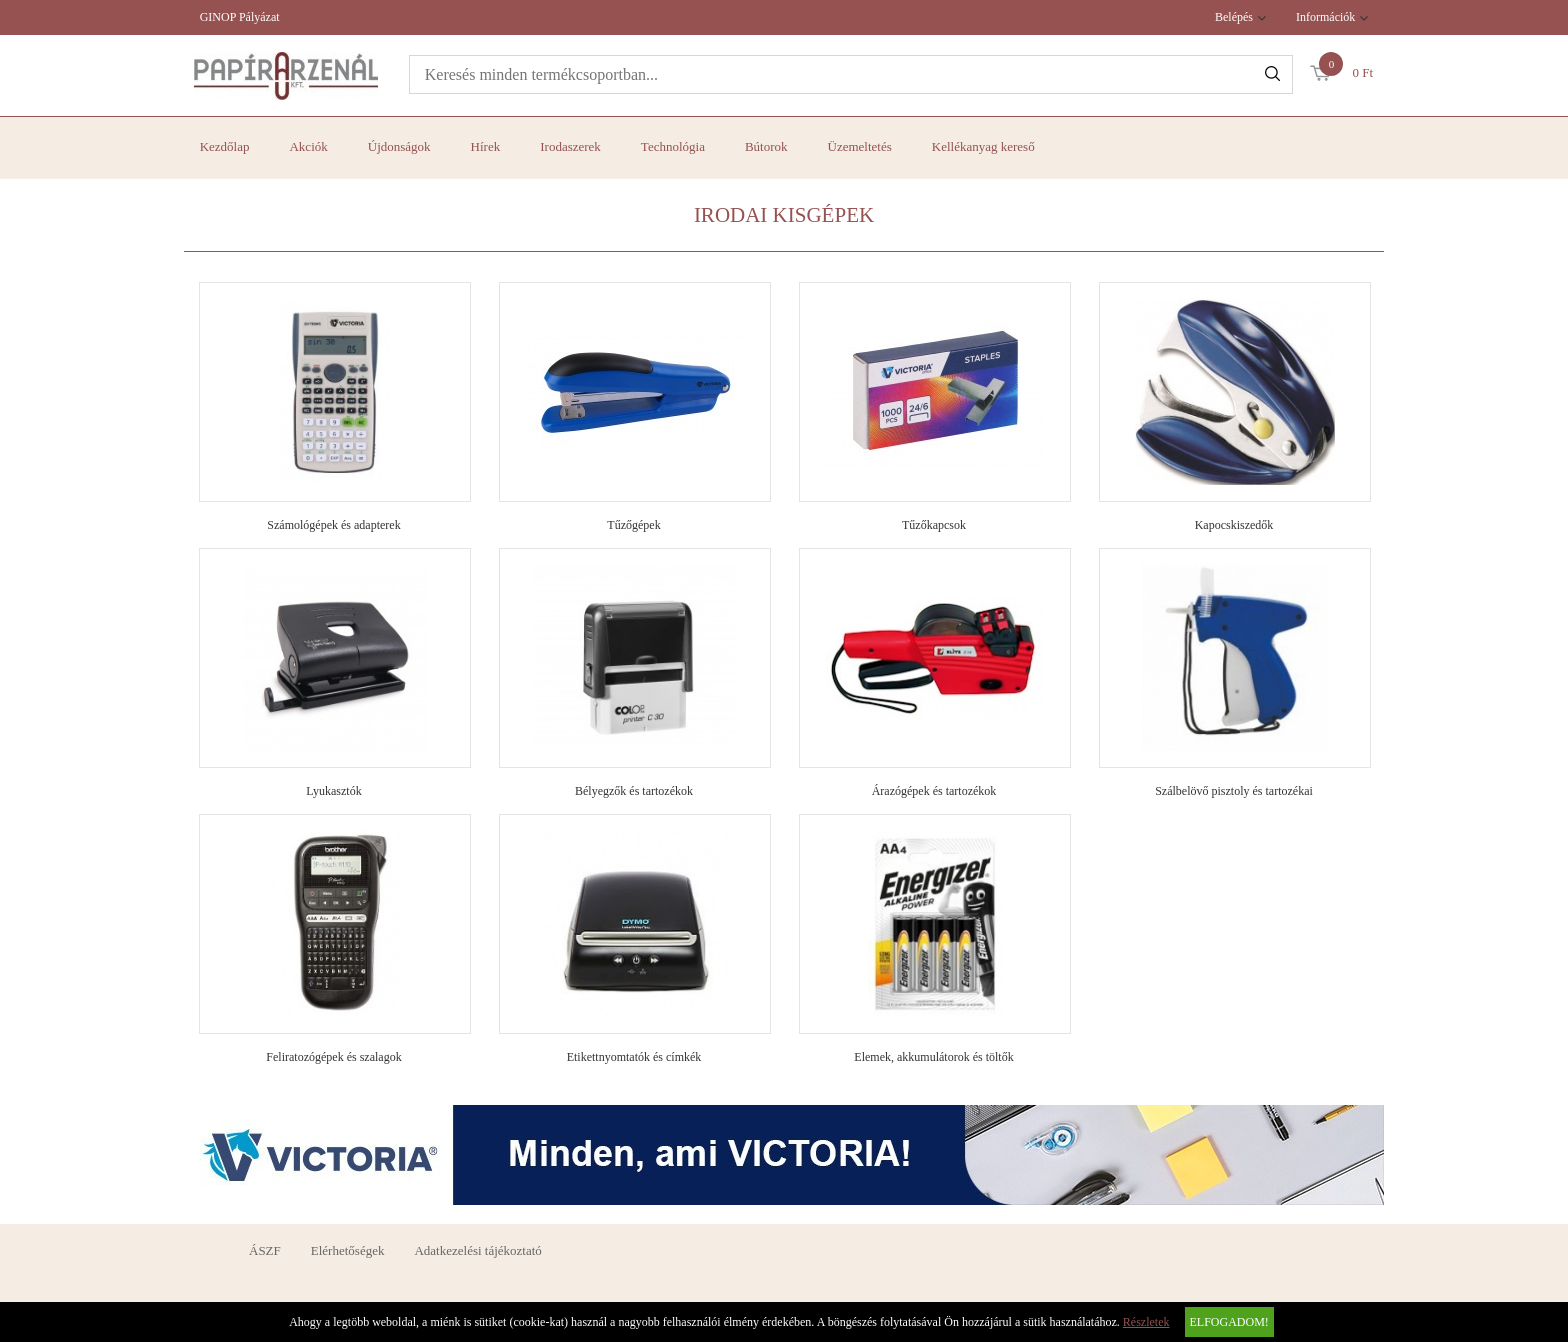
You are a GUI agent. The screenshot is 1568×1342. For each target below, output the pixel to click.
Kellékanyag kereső (983, 146)
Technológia (673, 146)
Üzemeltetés (860, 146)
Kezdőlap (225, 146)
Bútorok (766, 146)
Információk (1325, 17)
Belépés (1234, 17)
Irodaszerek (570, 146)
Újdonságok (399, 146)
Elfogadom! (1229, 1322)
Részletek (1146, 1322)
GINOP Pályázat (240, 17)
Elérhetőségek (348, 1250)
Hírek (486, 146)
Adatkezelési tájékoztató (477, 1250)
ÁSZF (265, 1250)
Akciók (308, 146)
